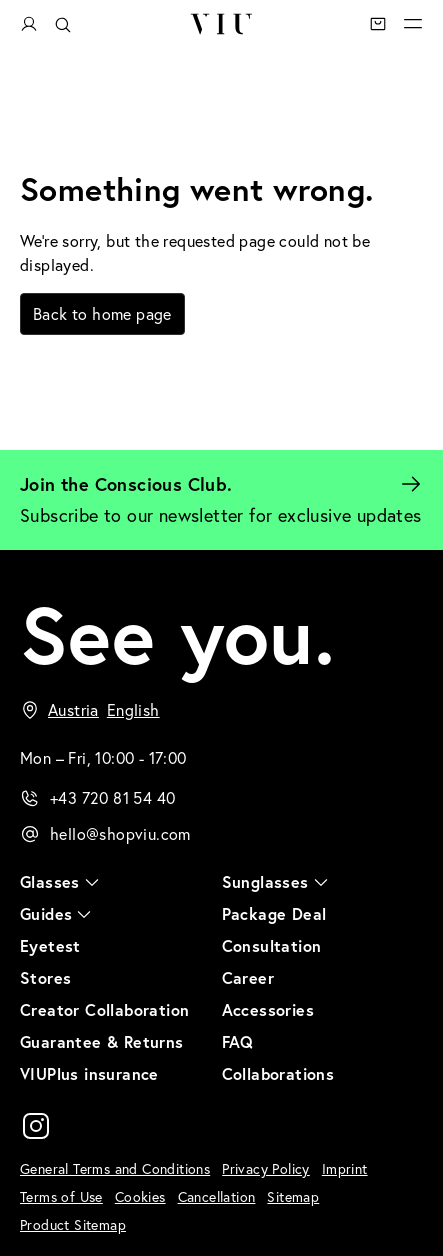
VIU (220, 24)
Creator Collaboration (104, 1009)
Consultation (272, 945)
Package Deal (274, 913)
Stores (45, 977)
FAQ (238, 1041)
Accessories (268, 1009)
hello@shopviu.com (120, 834)
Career (248, 977)
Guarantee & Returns (102, 1041)
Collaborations (278, 1073)
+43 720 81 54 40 (112, 798)
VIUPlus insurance (89, 1073)
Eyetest (50, 945)
